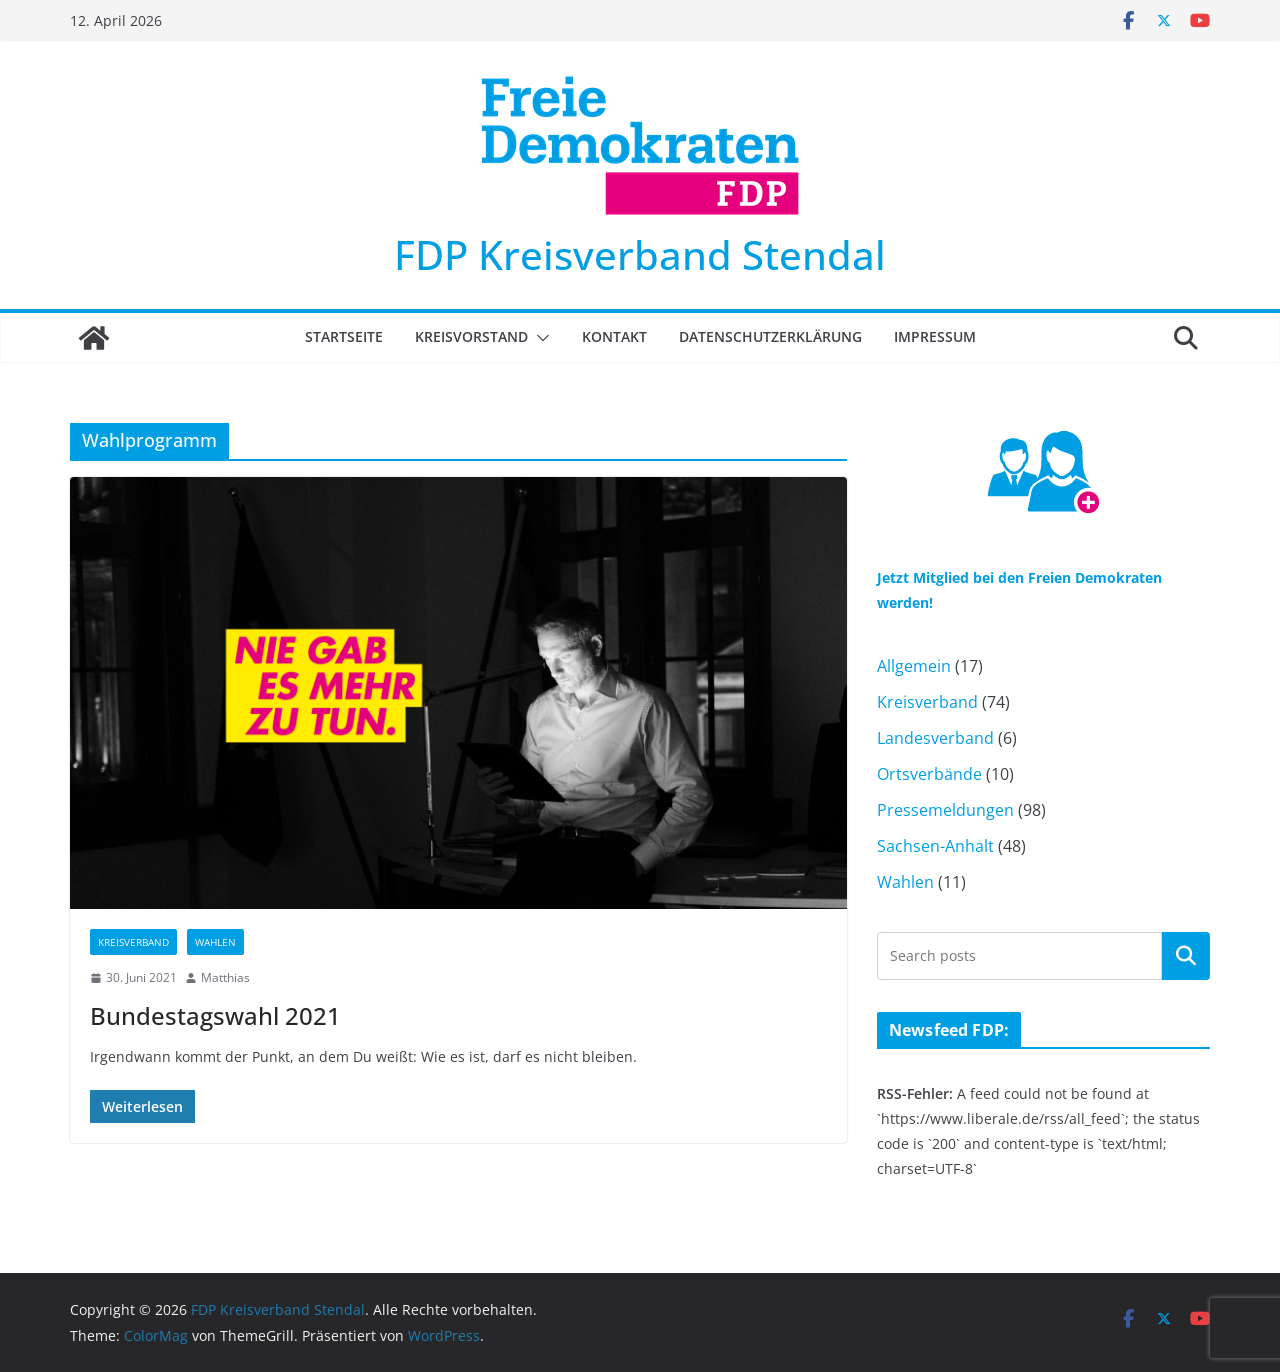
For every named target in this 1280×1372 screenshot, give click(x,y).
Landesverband (935, 738)
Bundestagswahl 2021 (215, 1015)
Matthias (225, 977)
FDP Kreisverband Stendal (640, 254)
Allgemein (914, 666)
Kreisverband (133, 942)
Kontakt (614, 336)
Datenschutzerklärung (770, 336)
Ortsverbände (929, 774)
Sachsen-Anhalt (935, 846)
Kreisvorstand (471, 336)
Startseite (344, 336)
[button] (539, 338)
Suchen (1186, 955)
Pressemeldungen (945, 810)
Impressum (935, 336)
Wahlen (215, 942)
